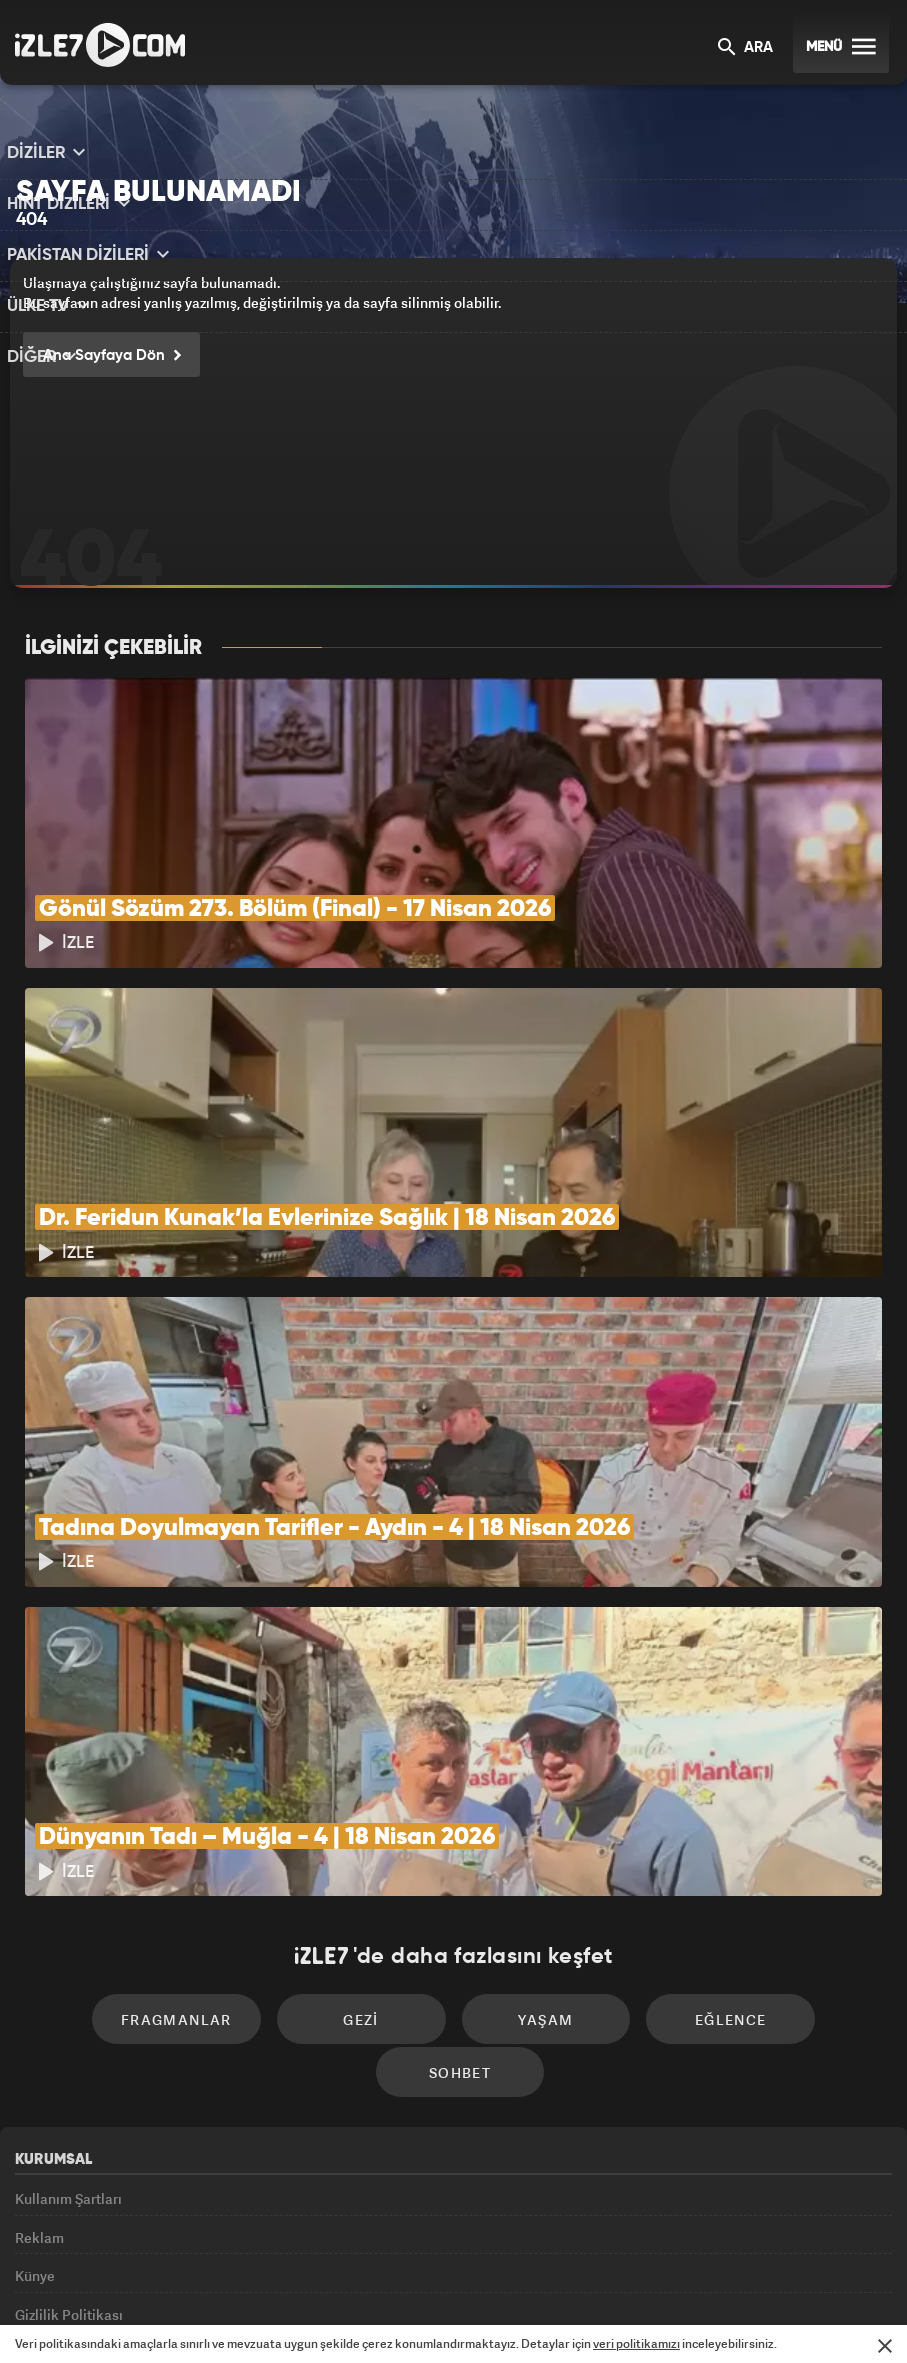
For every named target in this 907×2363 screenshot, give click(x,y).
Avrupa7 (367, 2314)
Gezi (283, 1867)
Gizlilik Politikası (69, 2130)
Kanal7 (195, 2314)
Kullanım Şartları (68, 1993)
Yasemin (689, 2314)
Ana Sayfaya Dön (107, 357)
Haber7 (560, 2314)
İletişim (39, 2175)
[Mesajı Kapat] (885, 2346)
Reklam (39, 2039)
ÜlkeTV (446, 2314)
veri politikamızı (636, 2343)
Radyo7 (283, 2314)
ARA (745, 48)
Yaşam (453, 1867)
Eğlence (625, 1867)
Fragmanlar (111, 1867)
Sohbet (795, 1867)
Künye (35, 2084)
